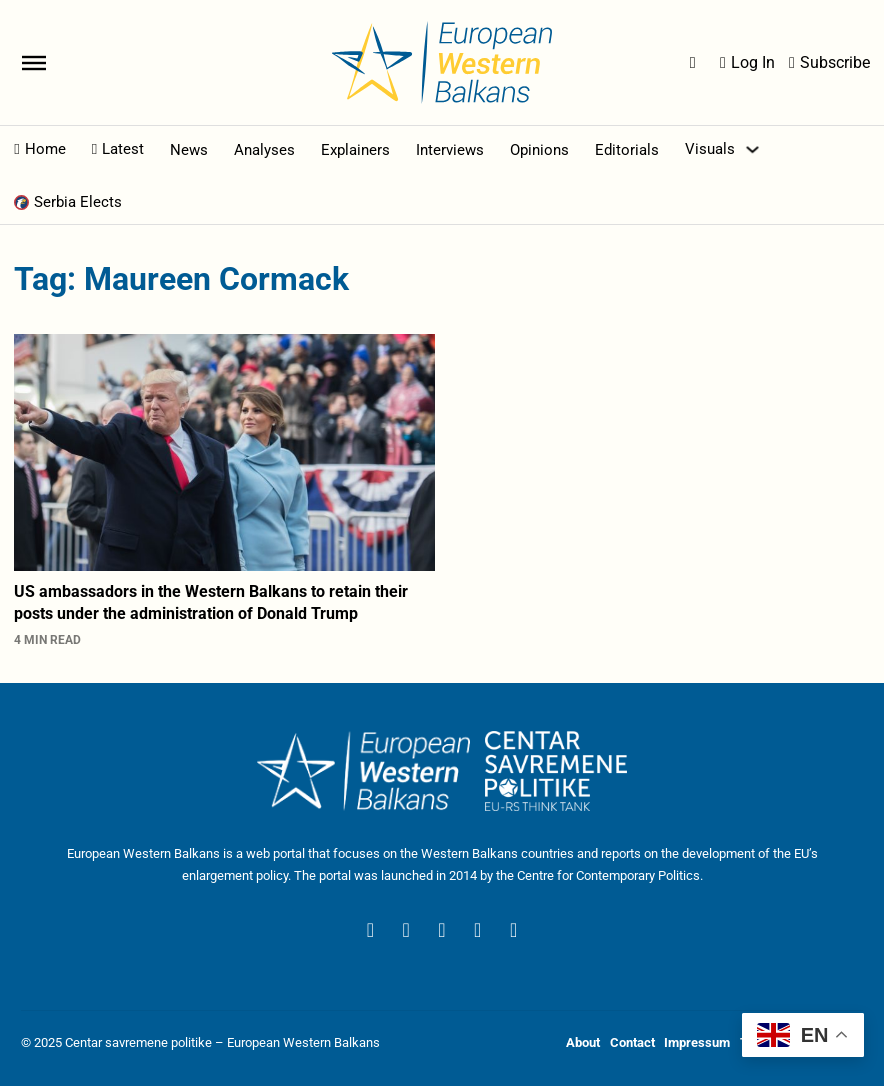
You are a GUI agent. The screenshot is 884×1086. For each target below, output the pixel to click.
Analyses (264, 150)
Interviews (450, 150)
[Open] (34, 62)
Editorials (627, 150)
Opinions (539, 150)
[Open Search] (693, 63)
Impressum (697, 1042)
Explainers (355, 150)
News (189, 150)
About (583, 1042)
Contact (632, 1042)
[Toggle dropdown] (752, 149)
